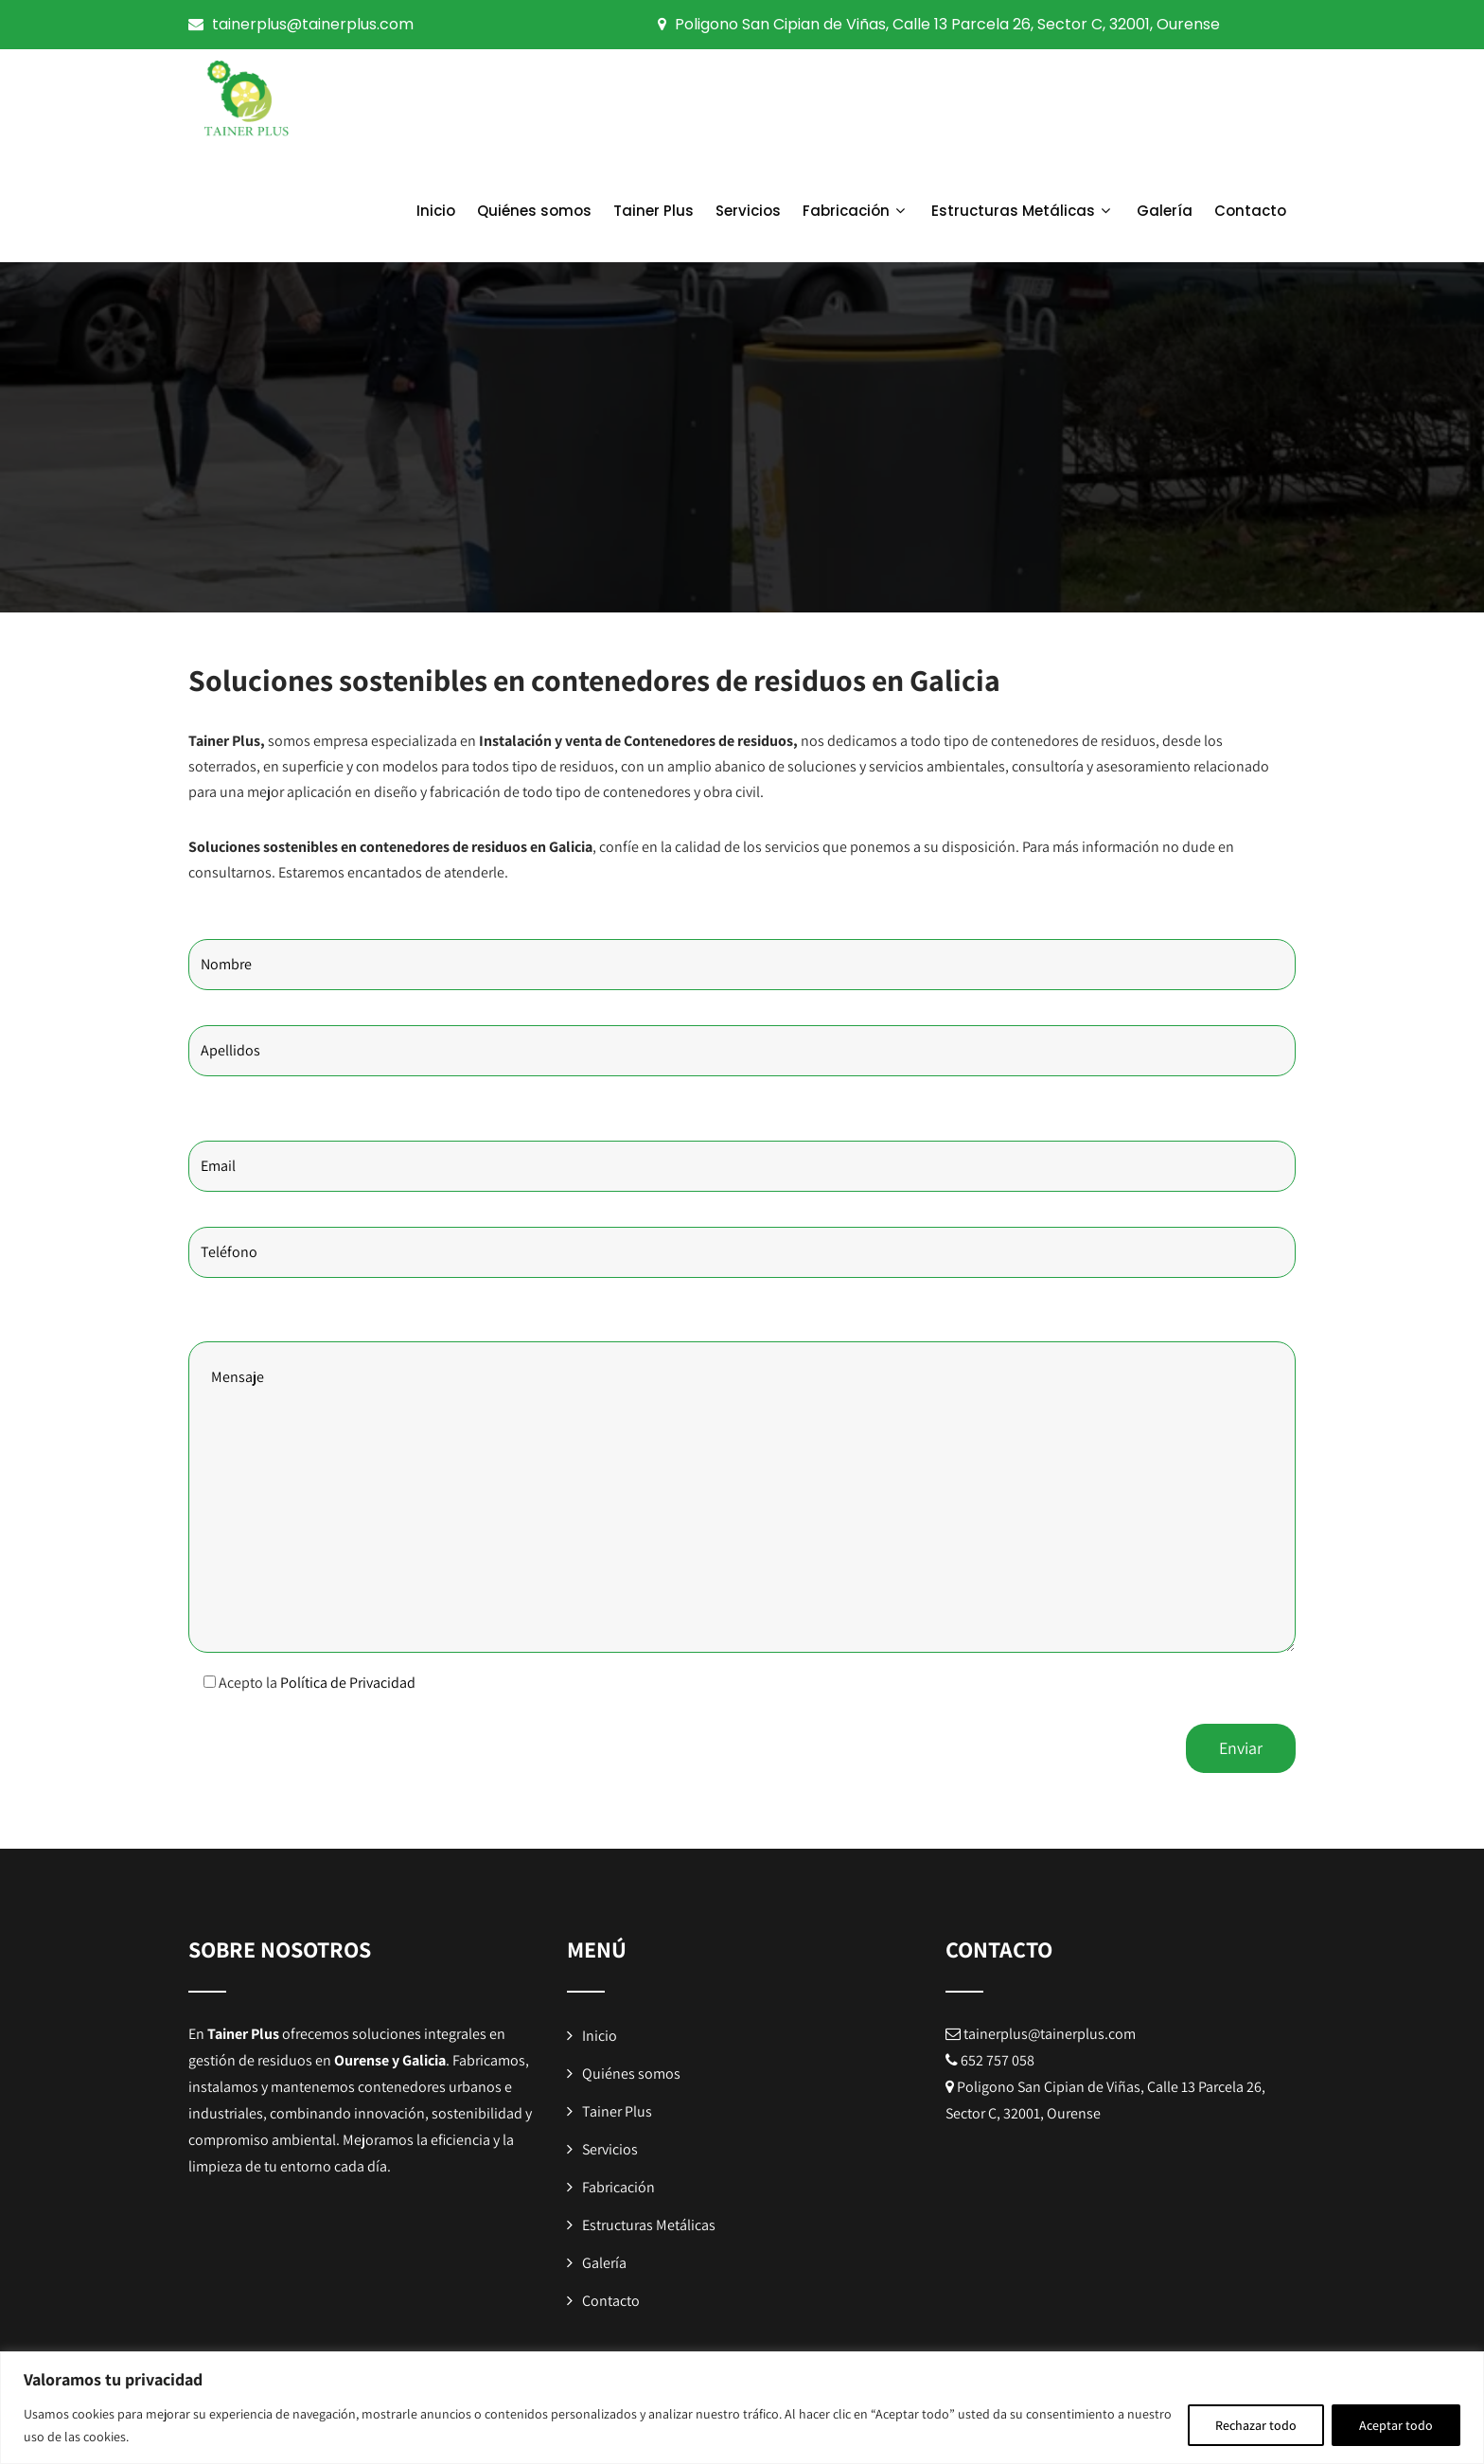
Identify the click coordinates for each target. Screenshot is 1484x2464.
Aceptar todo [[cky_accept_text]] (1396, 2425)
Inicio (435, 211)
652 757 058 (997, 2060)
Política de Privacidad (347, 1683)
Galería (1164, 211)
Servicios (748, 211)
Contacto (1250, 211)
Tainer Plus (653, 211)
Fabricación (856, 211)
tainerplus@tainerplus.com (313, 24)
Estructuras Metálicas (1023, 211)
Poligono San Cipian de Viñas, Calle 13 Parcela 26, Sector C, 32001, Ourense (947, 24)
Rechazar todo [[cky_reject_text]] (1256, 2425)
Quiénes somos (534, 211)
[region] (742, 2407)
